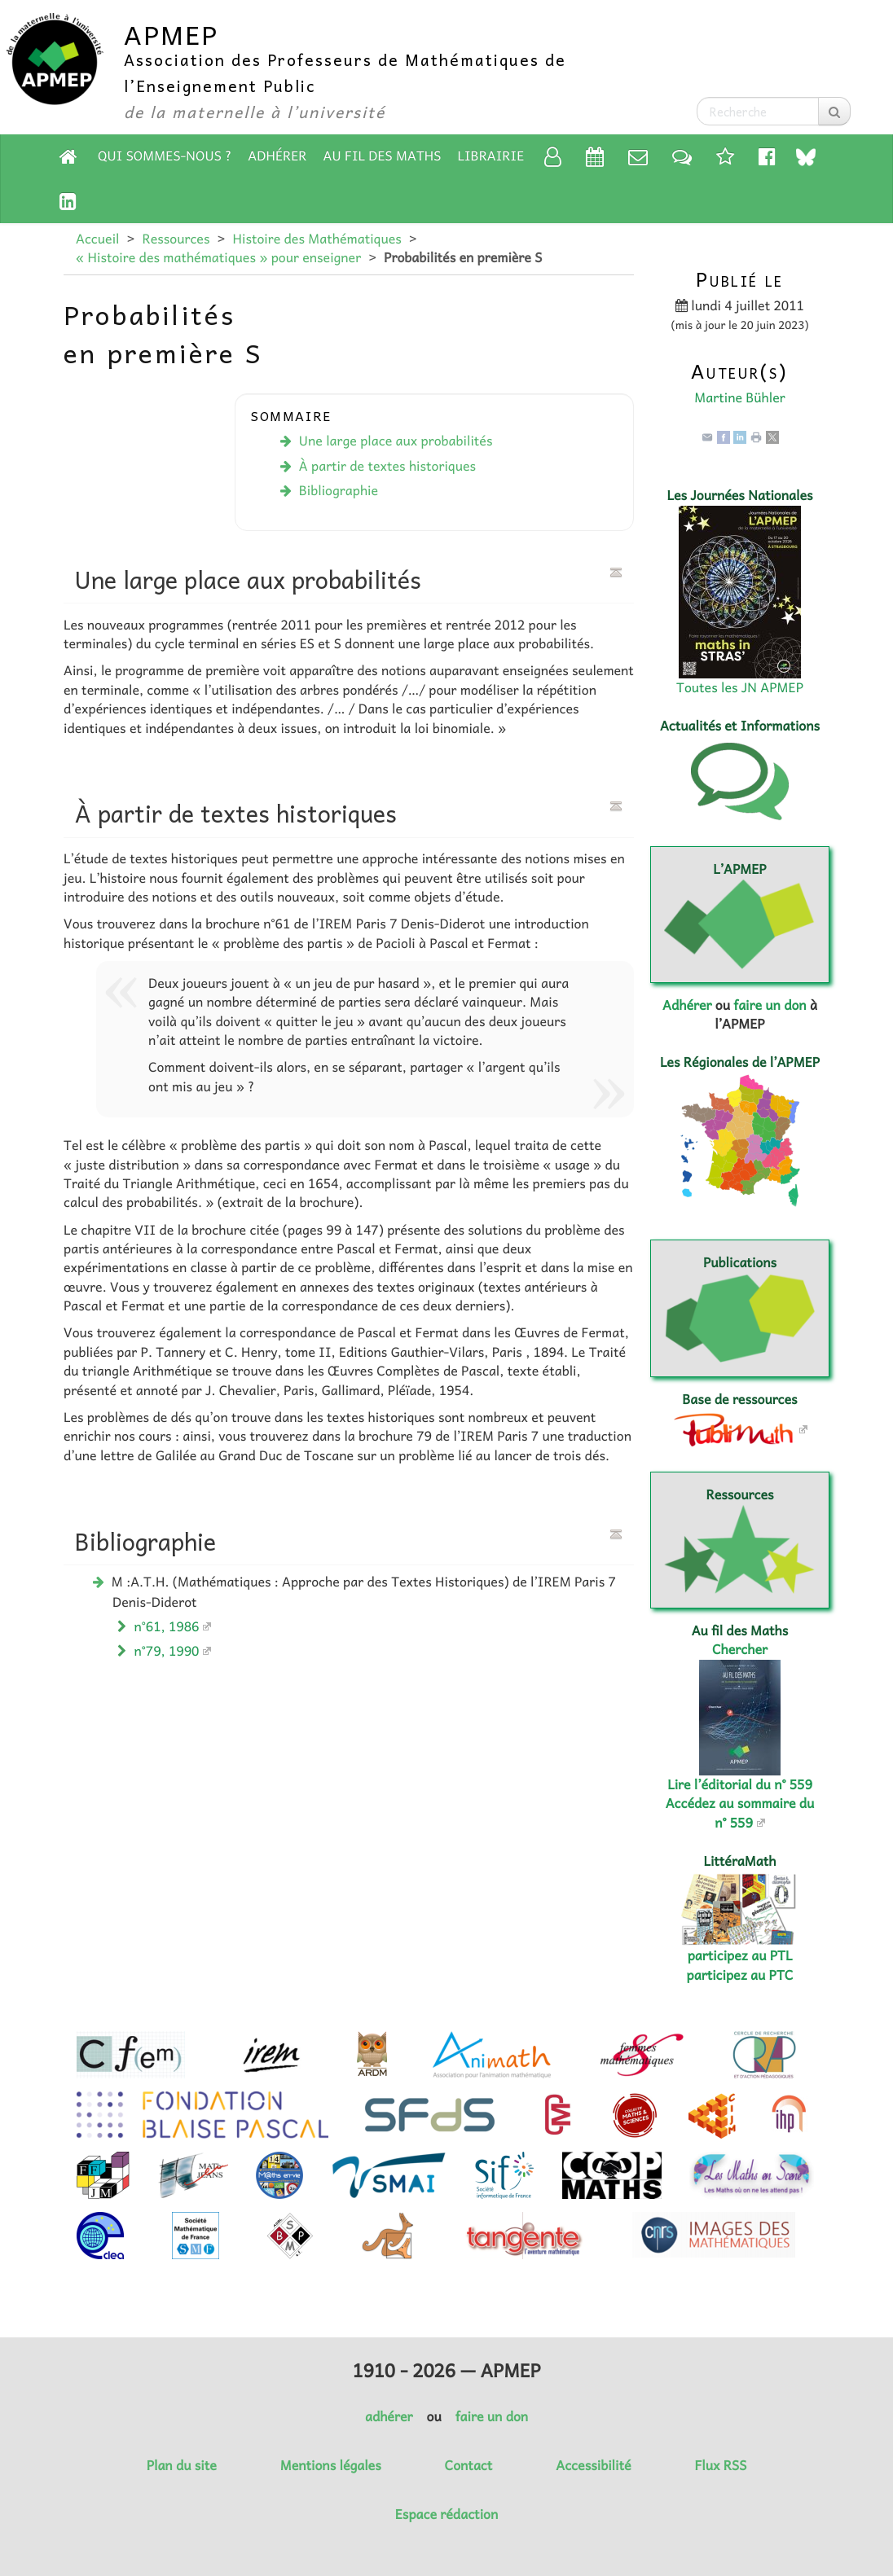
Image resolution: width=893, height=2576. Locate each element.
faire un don (769, 1005)
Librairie (491, 155)
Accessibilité (593, 2465)
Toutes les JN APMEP (739, 687)
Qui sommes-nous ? (164, 155)
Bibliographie (338, 490)
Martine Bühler (739, 397)
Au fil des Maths (382, 155)
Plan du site (182, 2465)
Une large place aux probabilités (396, 440)
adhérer (388, 2416)
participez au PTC (740, 1975)
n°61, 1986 (167, 1626)
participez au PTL (740, 1955)
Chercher (740, 1649)
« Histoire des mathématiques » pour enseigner (218, 257)
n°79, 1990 (167, 1650)
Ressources (175, 238)
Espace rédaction (446, 2514)
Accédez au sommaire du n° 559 (740, 1812)
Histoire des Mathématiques (316, 238)
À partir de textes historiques (387, 465)
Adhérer (277, 155)
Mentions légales (330, 2465)
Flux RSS (720, 2465)
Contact (469, 2465)
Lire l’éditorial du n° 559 (739, 1784)
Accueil (97, 238)
